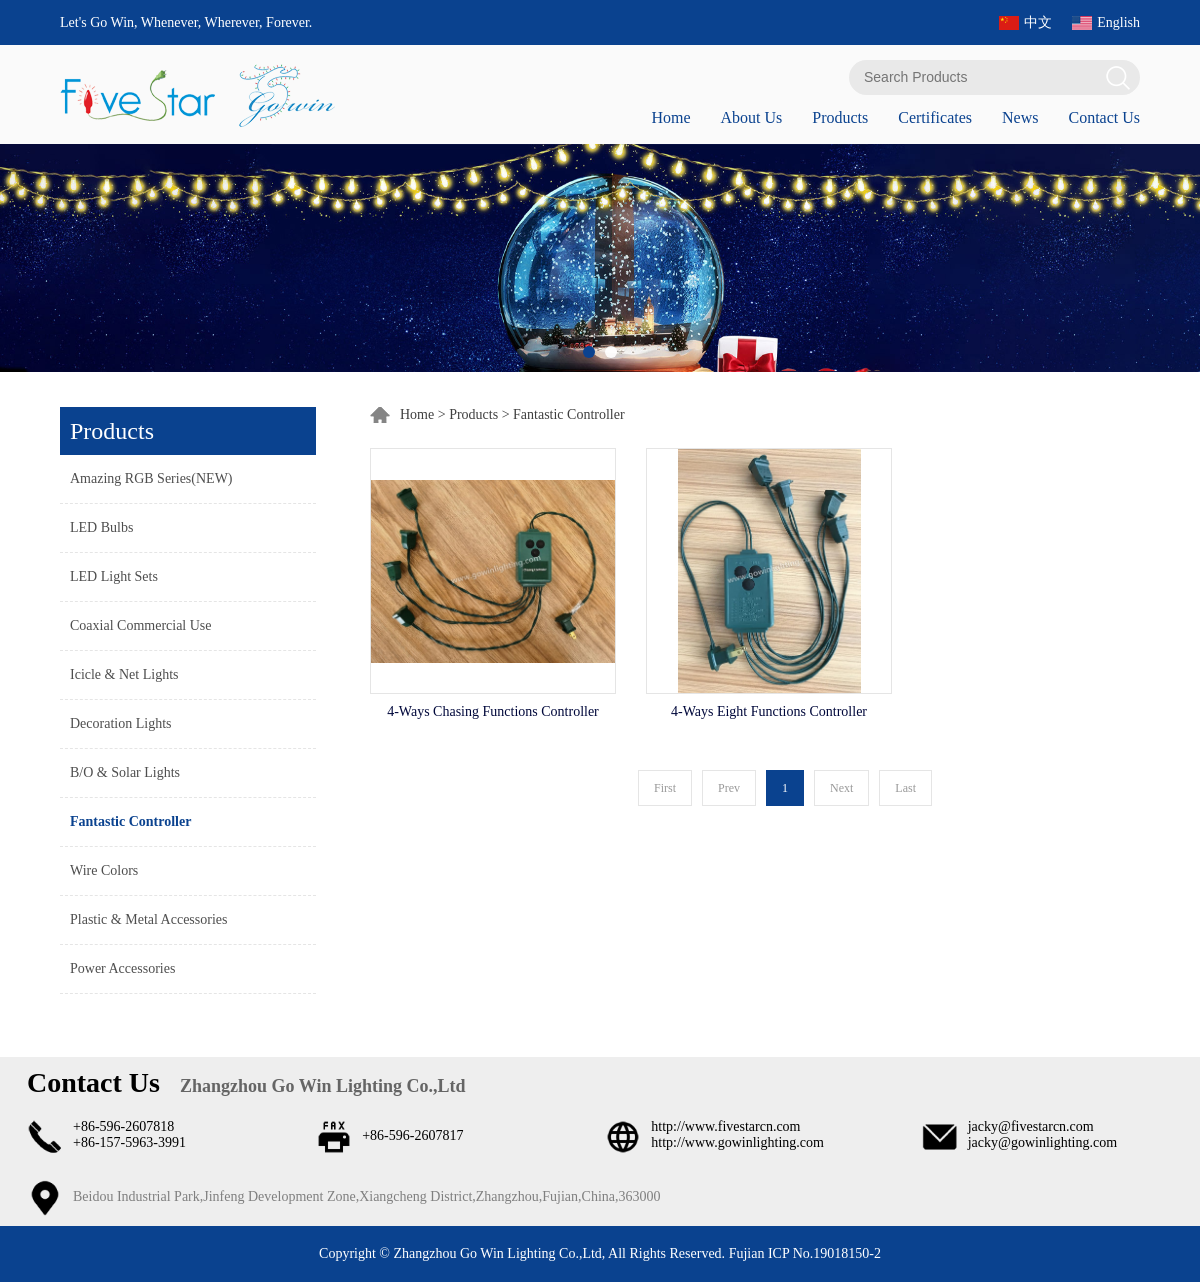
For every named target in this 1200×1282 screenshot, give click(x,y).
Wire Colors (104, 870)
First (665, 788)
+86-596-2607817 (412, 1135)
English (1118, 22)
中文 (1038, 22)
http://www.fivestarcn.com (725, 1126)
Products (840, 117)
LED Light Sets (114, 576)
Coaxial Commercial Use (141, 625)
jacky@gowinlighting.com (1042, 1142)
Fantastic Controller (130, 821)
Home (670, 117)
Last (905, 788)
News (1020, 117)
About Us (751, 117)
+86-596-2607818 (123, 1126)
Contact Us (1104, 117)
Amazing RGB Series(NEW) (151, 478)
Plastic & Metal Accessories (148, 919)
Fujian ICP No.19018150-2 (803, 1253)
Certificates (935, 117)
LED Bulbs (101, 527)
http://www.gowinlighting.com (737, 1142)
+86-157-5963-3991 (129, 1142)
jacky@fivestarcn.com (1031, 1126)
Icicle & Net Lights (124, 674)
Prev (729, 788)
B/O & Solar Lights (125, 772)
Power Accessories (122, 968)
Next (841, 788)
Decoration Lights (120, 723)
